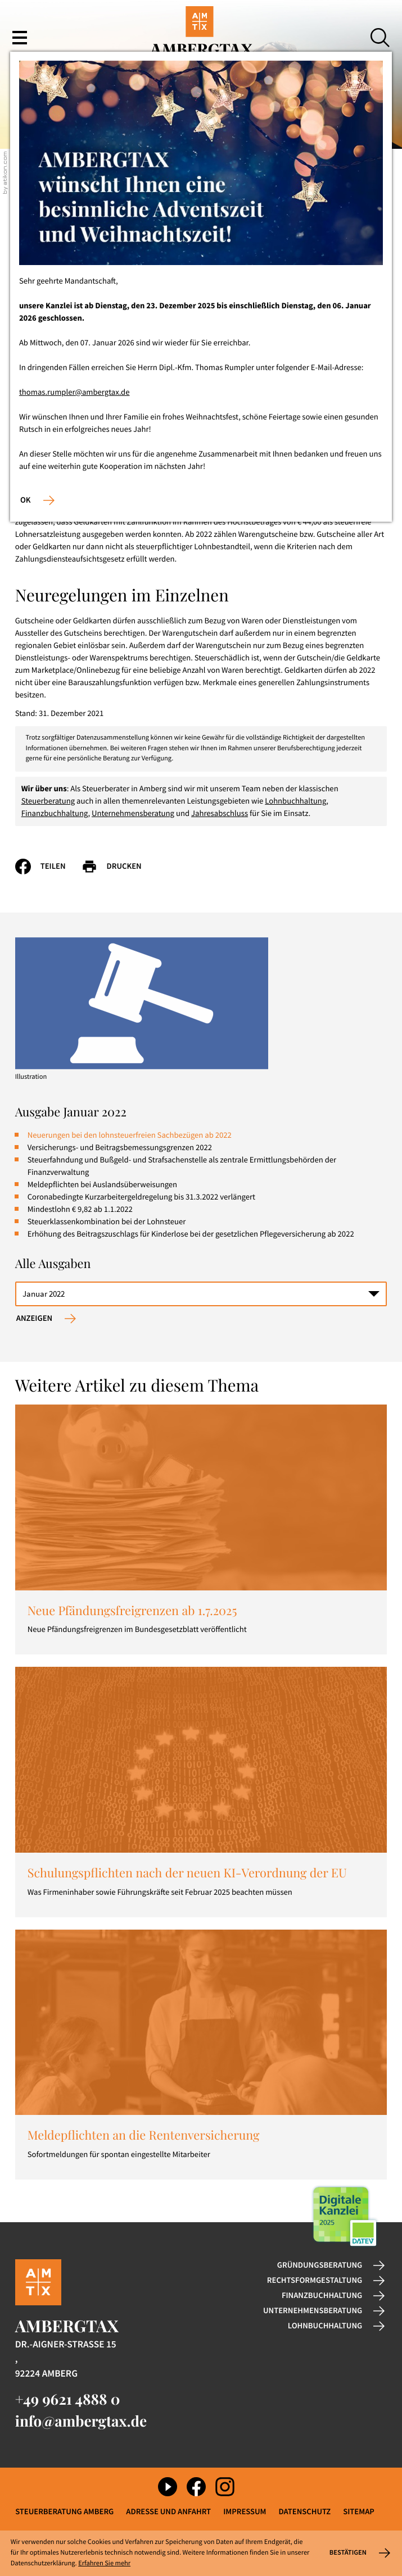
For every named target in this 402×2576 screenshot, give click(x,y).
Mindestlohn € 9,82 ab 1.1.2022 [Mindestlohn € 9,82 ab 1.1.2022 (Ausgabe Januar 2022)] (80, 1210)
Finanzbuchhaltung (54, 814)
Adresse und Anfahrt (168, 2512)
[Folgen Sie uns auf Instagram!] (224, 2486)
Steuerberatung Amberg (64, 2512)
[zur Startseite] (201, 37)
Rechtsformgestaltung (314, 2281)
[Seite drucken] (119, 866)
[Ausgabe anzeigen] (46, 1318)
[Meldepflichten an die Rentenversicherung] (201, 2055)
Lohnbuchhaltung (295, 801)
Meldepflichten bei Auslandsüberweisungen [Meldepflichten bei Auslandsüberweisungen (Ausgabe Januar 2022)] (102, 1185)
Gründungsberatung (320, 2265)
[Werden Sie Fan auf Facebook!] (196, 2486)
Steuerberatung (48, 801)
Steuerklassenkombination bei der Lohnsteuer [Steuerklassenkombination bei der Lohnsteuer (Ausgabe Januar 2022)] (107, 1222)
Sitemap (358, 2512)
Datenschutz (305, 2512)
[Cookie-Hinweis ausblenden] (359, 2553)
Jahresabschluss (219, 814)
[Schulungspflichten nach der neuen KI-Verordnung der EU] (201, 1792)
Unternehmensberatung (133, 814)
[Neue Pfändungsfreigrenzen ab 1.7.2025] (201, 1529)
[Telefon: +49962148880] (67, 2399)
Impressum (244, 2512)
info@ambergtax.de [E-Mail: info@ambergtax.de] (81, 2421)
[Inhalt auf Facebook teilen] (48, 866)
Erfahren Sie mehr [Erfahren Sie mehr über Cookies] (104, 2563)
